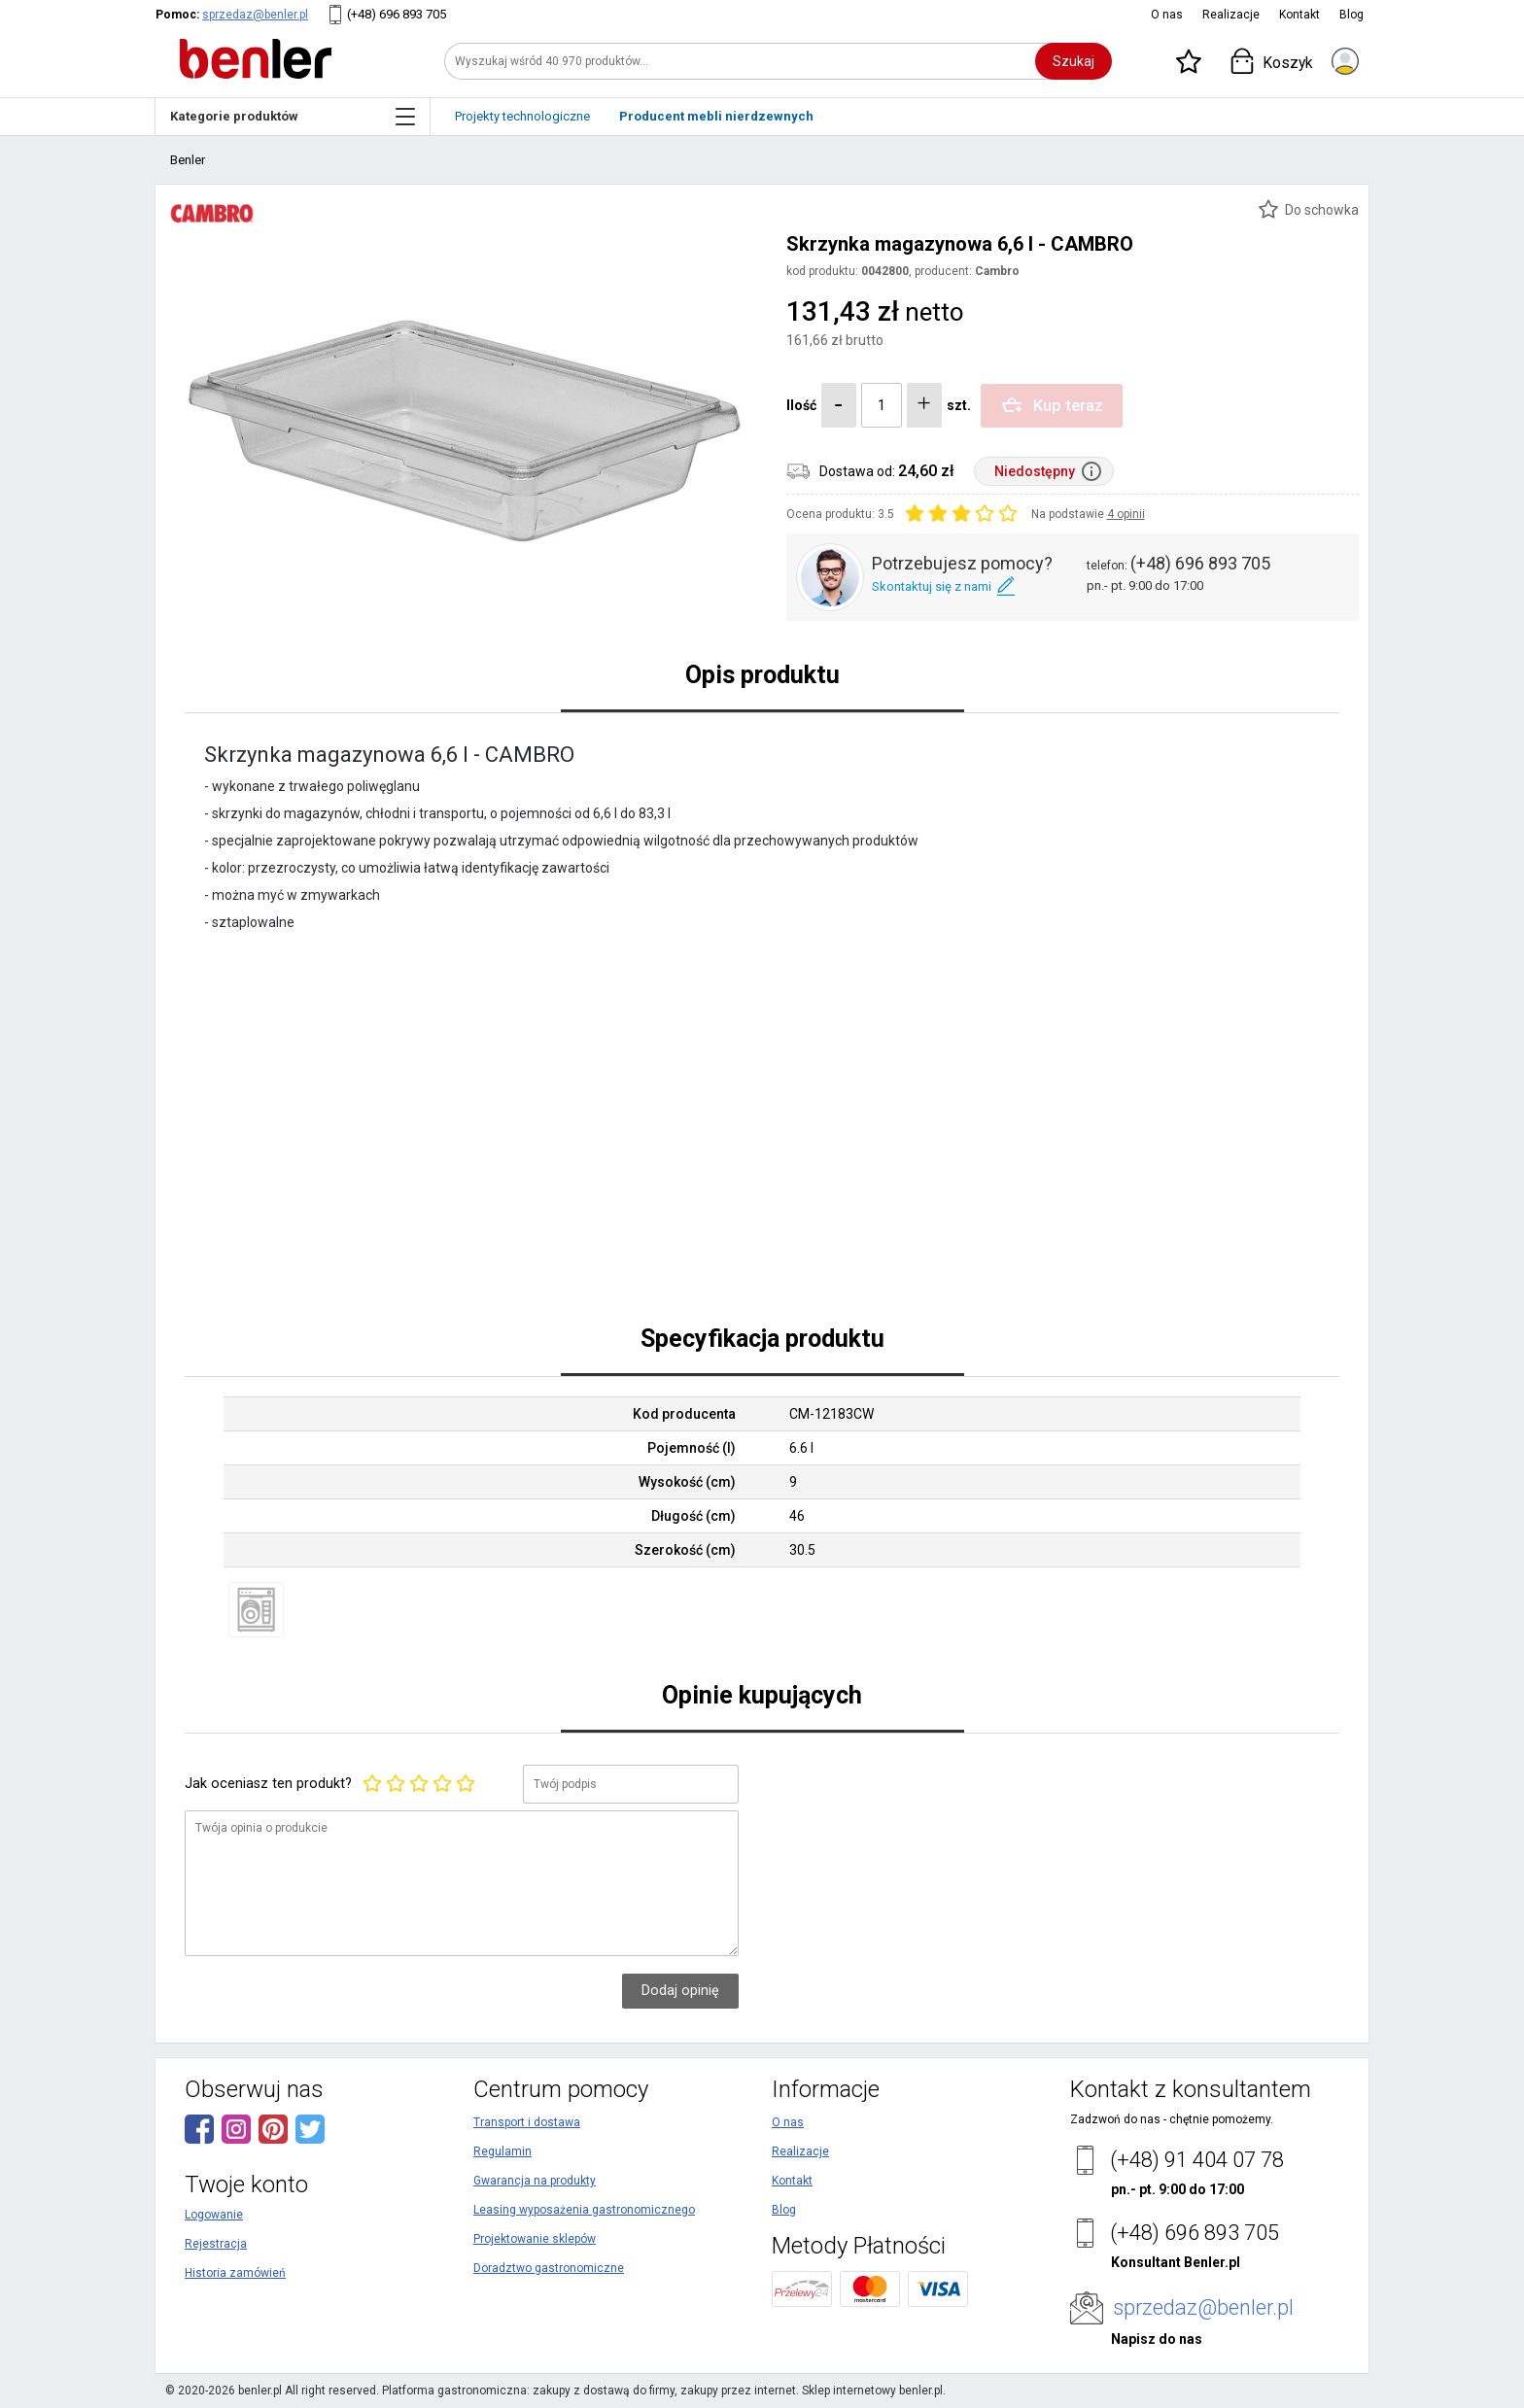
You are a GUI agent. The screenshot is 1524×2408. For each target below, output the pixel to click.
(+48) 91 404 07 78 (1197, 2160)
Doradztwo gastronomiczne (548, 2268)
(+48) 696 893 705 (396, 14)
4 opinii (1126, 514)
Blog (1351, 14)
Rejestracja (216, 2244)
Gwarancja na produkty (534, 2180)
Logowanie (214, 2214)
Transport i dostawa (526, 2122)
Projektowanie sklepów (534, 2239)
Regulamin (502, 2151)
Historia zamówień (235, 2273)
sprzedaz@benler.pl (255, 14)
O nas (1167, 14)
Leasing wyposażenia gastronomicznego (584, 2210)
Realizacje (1231, 14)
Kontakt (1299, 14)
